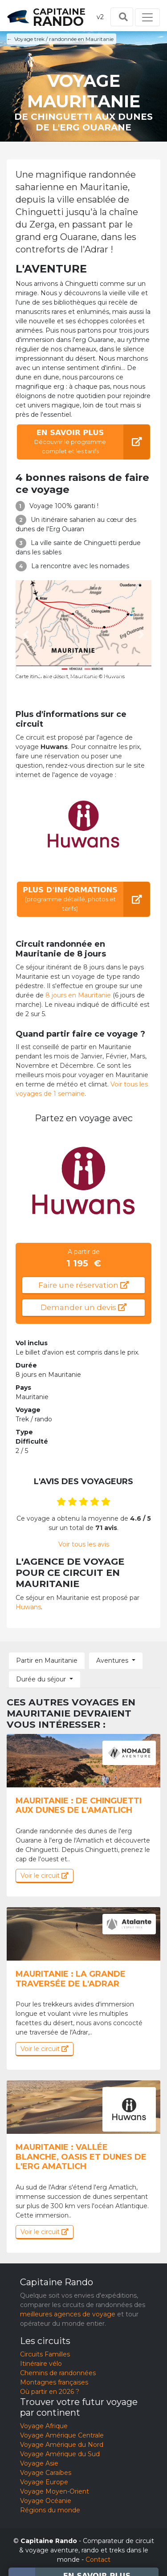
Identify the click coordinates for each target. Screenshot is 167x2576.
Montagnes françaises (54, 2382)
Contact (98, 2560)
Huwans (28, 1607)
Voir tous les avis (83, 1544)
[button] (26, 634)
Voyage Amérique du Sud (60, 2454)
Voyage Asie (39, 2463)
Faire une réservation (83, 1285)
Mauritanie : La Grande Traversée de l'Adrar (71, 1979)
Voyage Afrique (44, 2426)
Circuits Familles (45, 2354)
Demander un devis (83, 1307)
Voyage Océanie (45, 2501)
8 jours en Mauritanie (78, 995)
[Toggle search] (121, 17)
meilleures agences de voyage (67, 2314)
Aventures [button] (112, 1660)
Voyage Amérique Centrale (62, 2435)
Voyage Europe (44, 2482)
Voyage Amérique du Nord (61, 2445)
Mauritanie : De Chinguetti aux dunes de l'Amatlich (79, 1805)
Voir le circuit (44, 1876)
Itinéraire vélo (41, 2364)
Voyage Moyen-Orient (54, 2491)
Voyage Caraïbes (45, 2473)
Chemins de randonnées (58, 2373)
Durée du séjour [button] (41, 1679)
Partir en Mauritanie (46, 1660)
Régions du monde (50, 2510)
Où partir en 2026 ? (49, 2392)
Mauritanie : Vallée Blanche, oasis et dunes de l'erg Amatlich (81, 2156)
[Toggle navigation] (147, 17)
